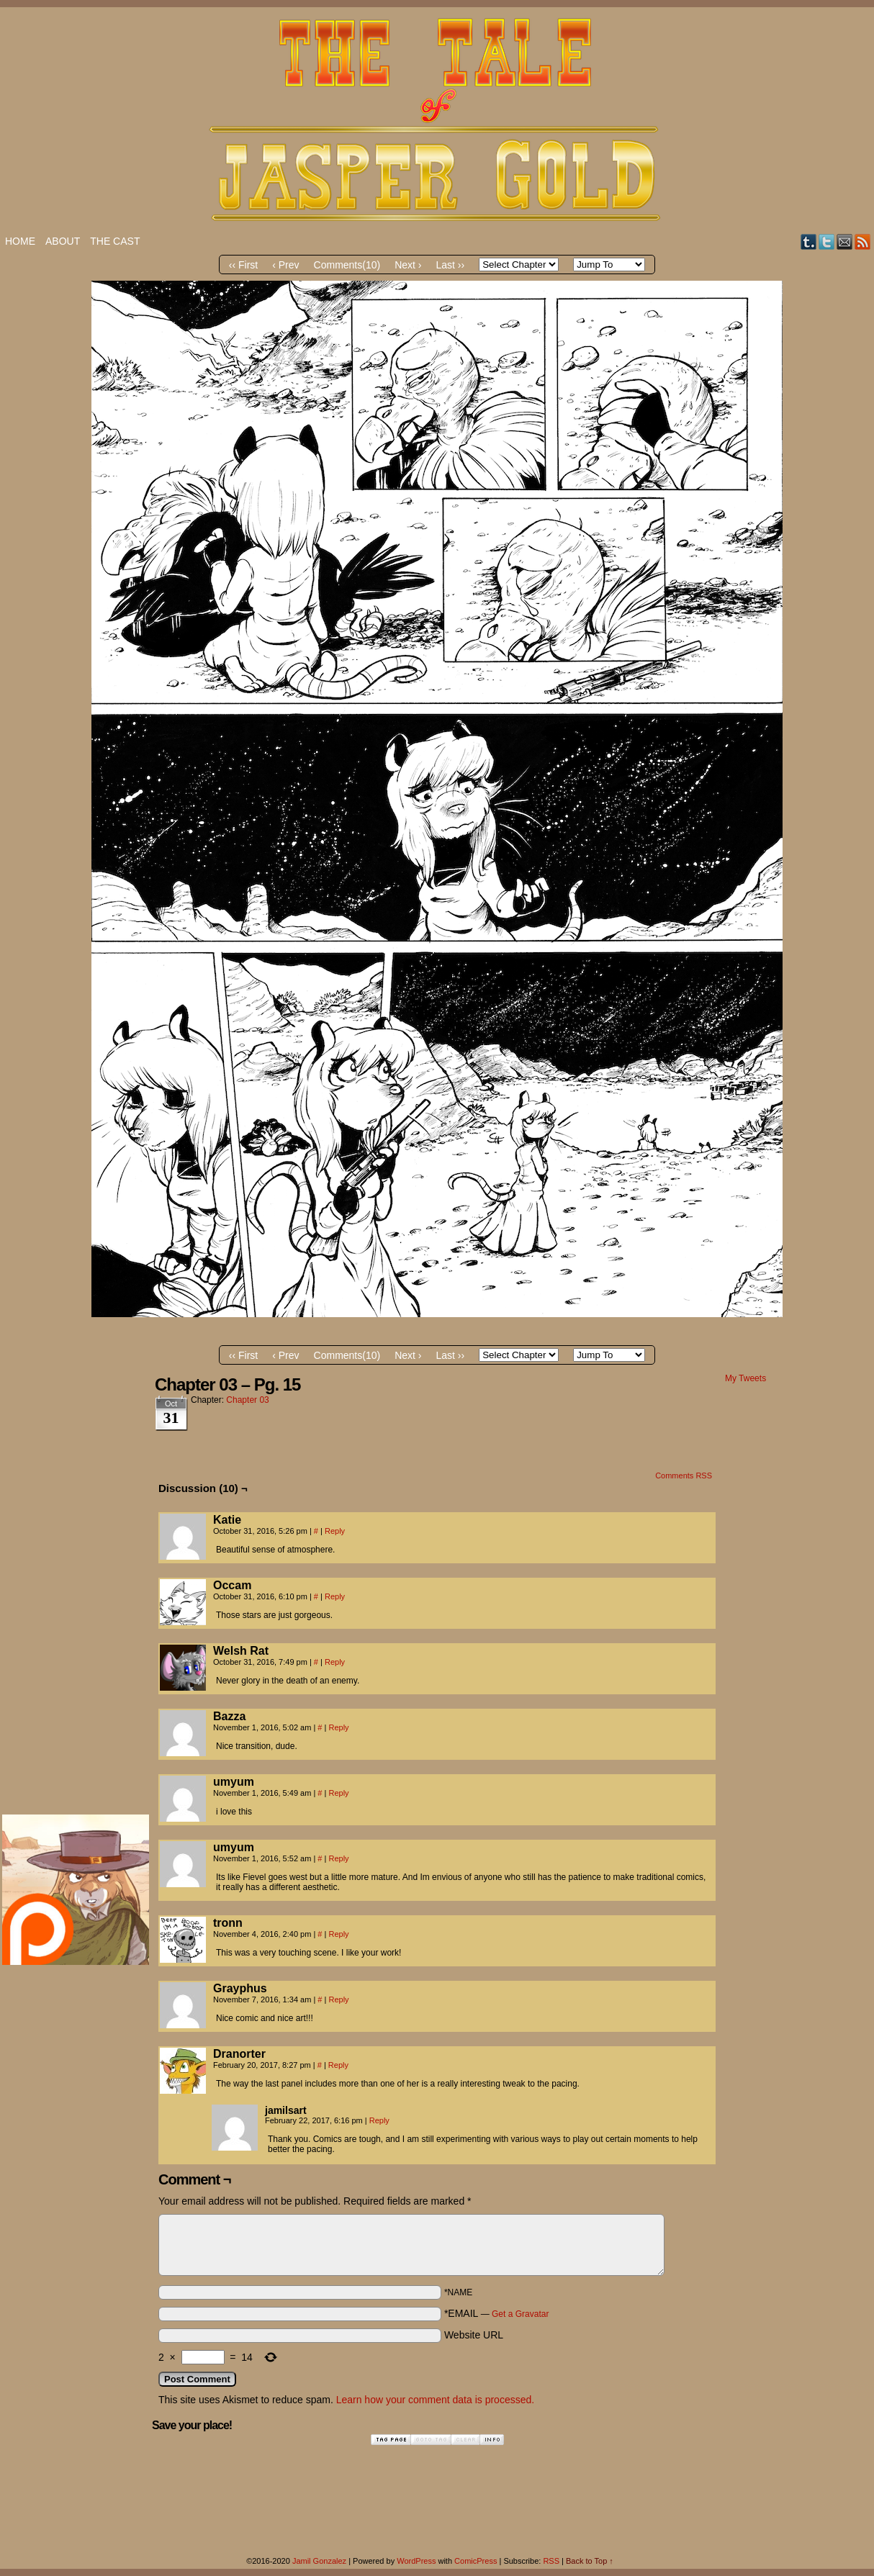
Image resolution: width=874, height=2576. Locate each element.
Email (845, 241)
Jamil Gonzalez (319, 2561)
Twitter (827, 241)
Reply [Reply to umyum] (338, 1793)
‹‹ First (243, 265)
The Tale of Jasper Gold (437, 119)
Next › (408, 265)
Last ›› (450, 265)
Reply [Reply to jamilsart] (379, 2120)
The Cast (115, 241)
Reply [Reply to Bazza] (338, 1727)
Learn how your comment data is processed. (435, 2399)
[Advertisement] (59, 1589)
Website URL (473, 2335)
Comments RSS (683, 1475)
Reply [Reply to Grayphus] (338, 1999)
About (62, 241)
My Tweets (745, 1378)
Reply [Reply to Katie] (335, 1531)
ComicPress (475, 2561)
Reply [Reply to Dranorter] (338, 2065)
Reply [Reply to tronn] (338, 1934)
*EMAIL (496, 2313)
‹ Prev (285, 265)
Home (20, 241)
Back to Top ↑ (589, 2561)
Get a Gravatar (520, 2314)
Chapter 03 (247, 1400)
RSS (863, 241)
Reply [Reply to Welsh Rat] (335, 1662)
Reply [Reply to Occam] (335, 1596)
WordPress (416, 2561)
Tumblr (809, 241)
